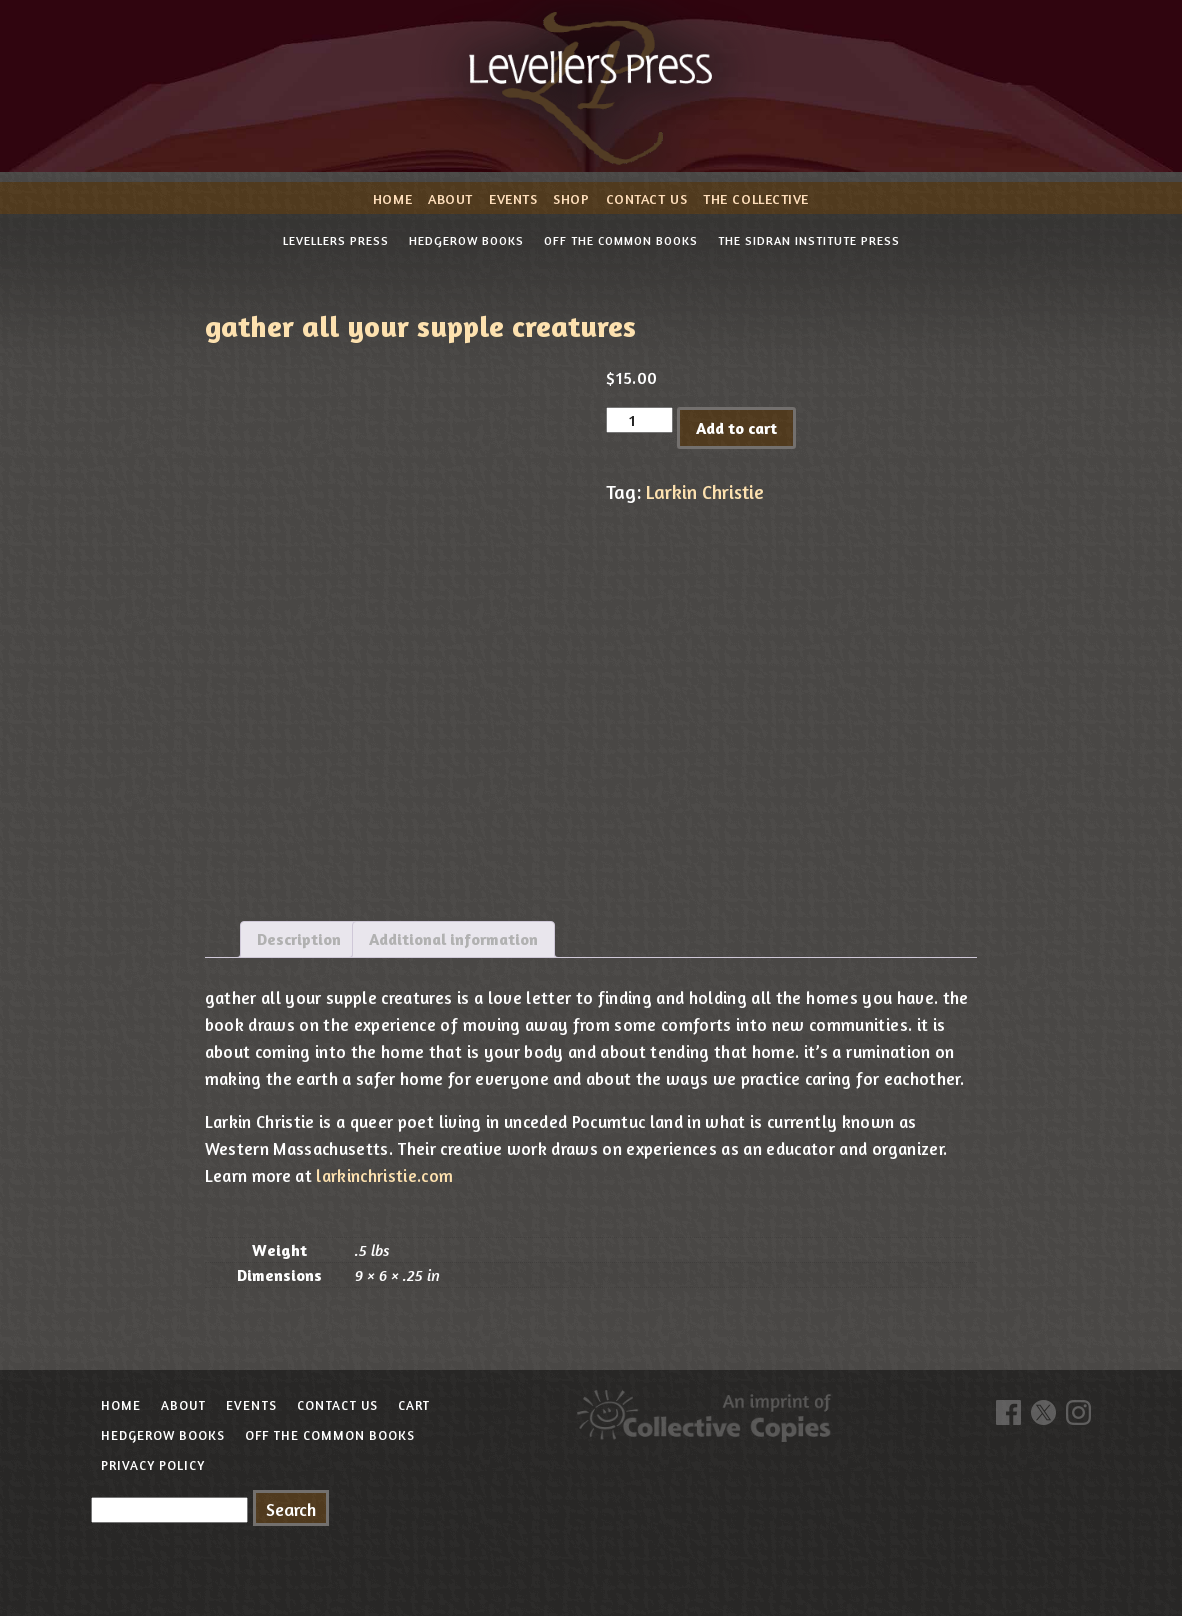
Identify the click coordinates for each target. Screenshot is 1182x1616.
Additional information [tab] (453, 939)
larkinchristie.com (384, 1175)
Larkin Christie (705, 492)
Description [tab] (299, 939)
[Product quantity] (639, 420)
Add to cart (736, 428)
